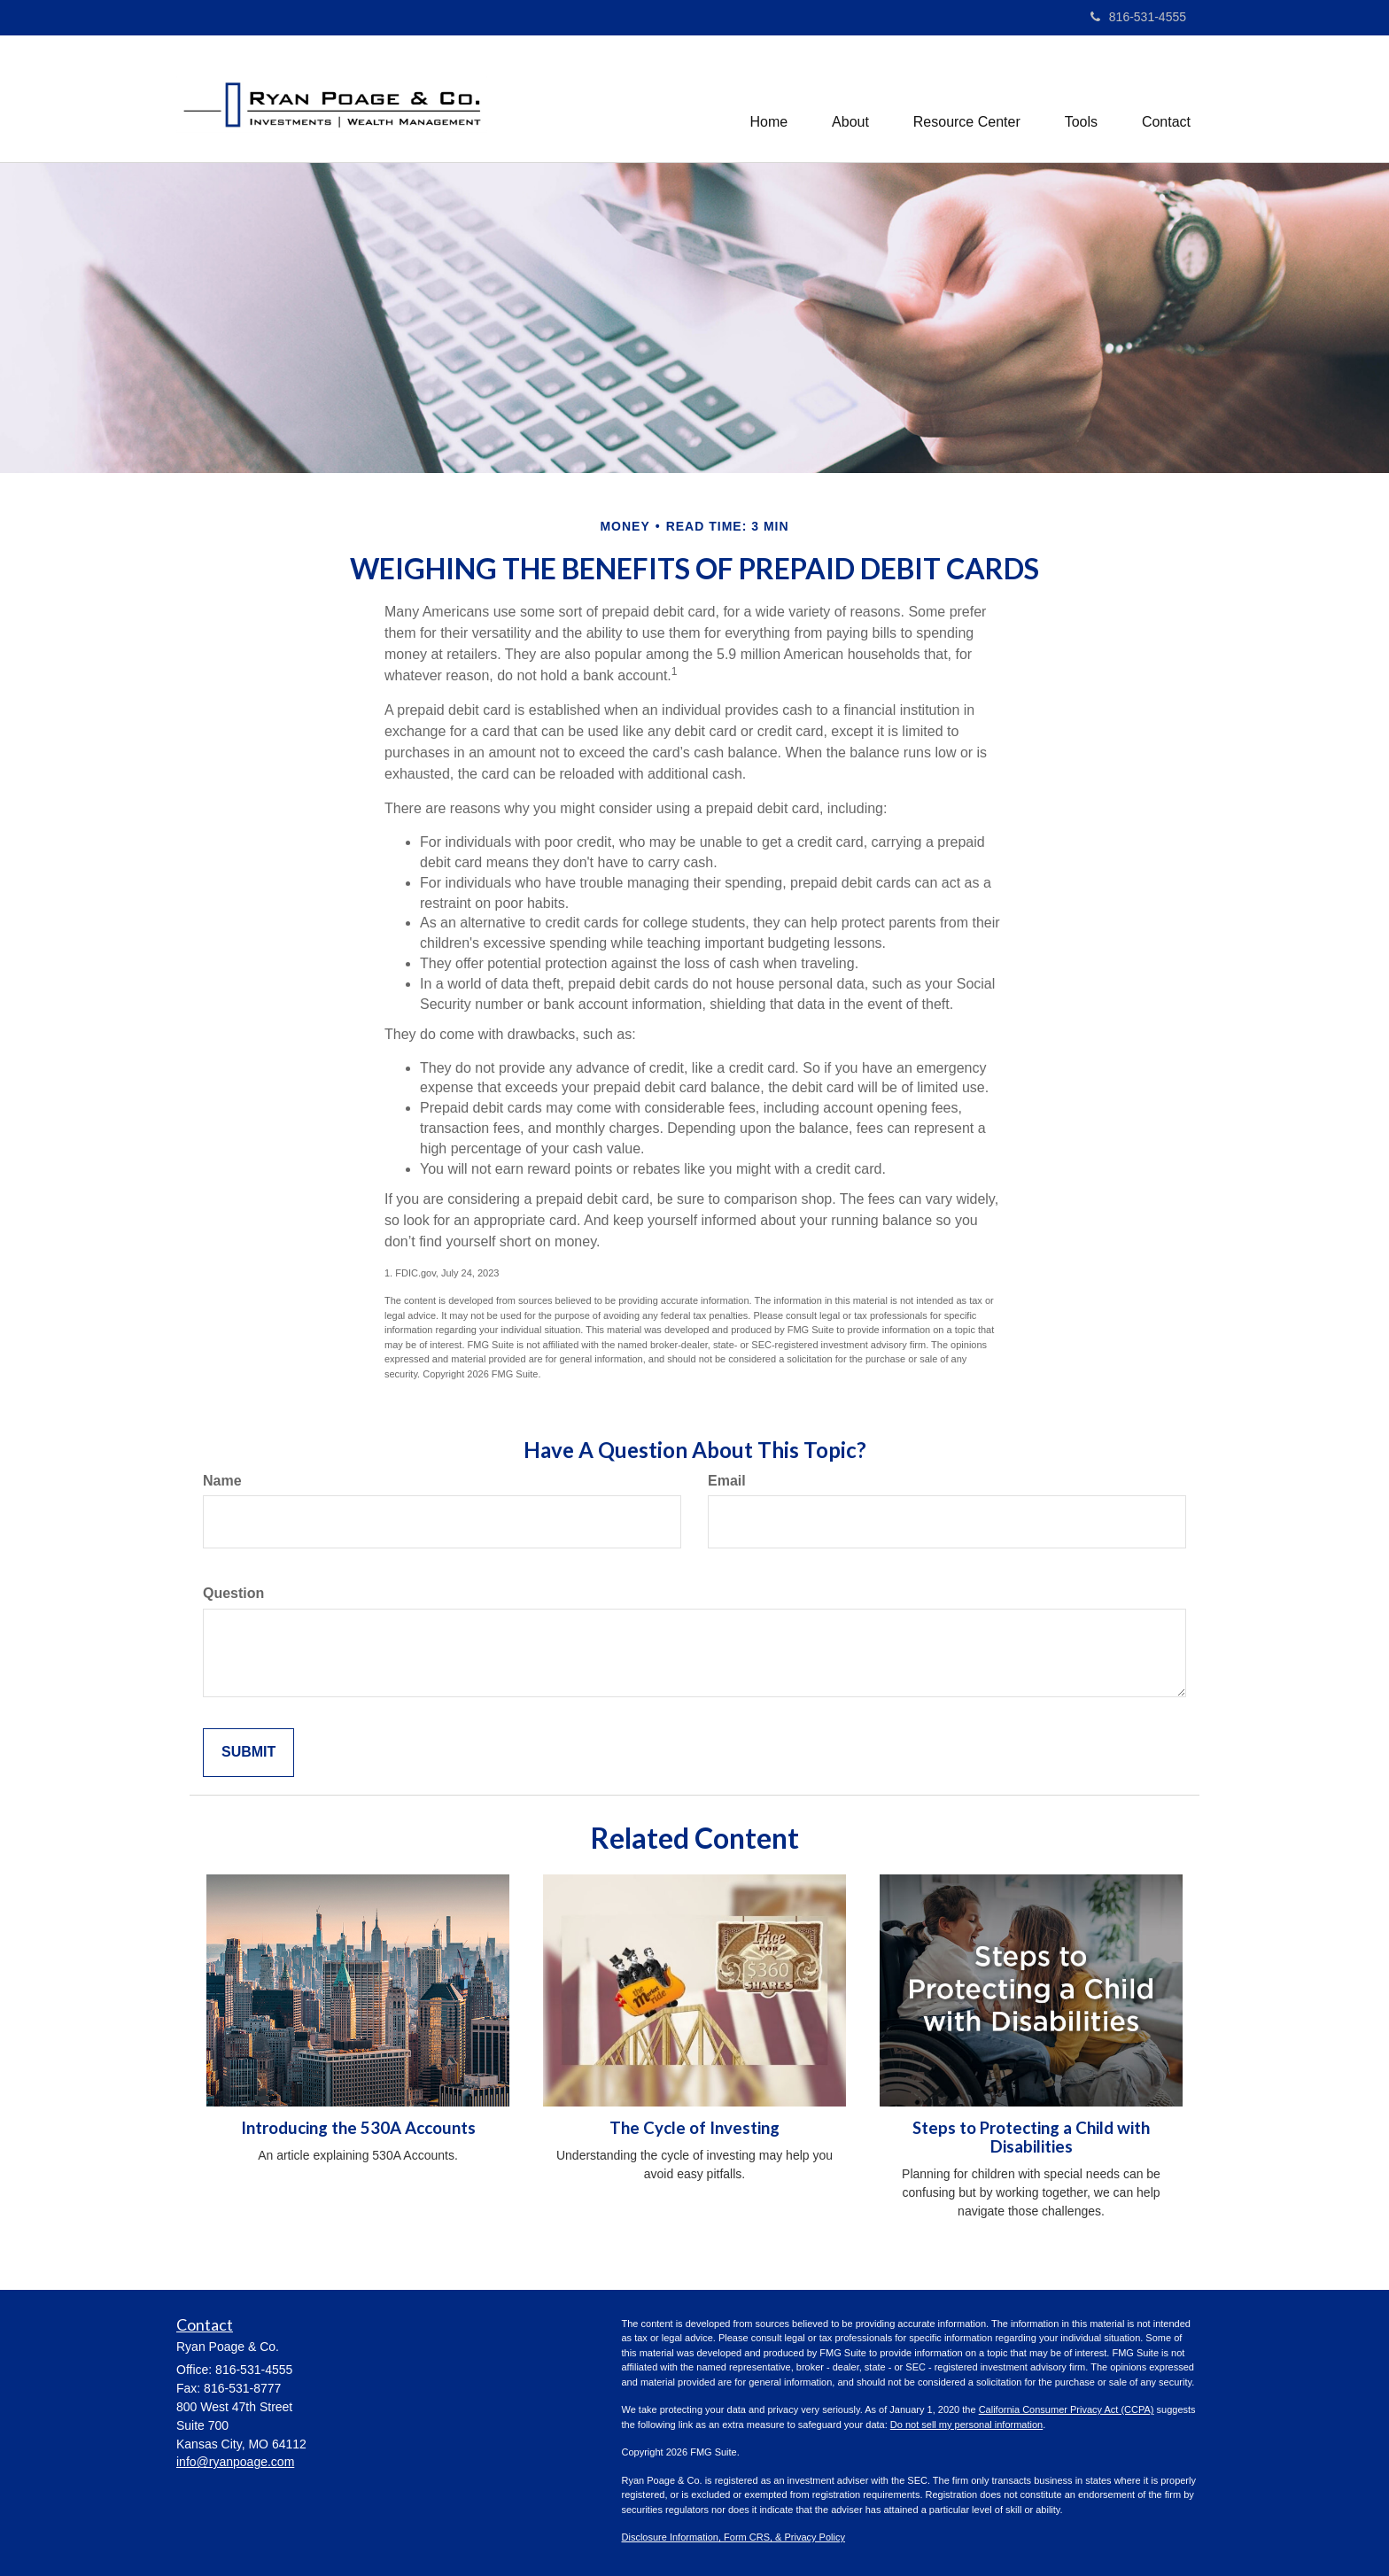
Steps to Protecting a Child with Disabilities (1031, 2137)
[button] (850, 98)
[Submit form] (248, 1752)
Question (233, 1593)
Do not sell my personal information (966, 2424)
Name (222, 1480)
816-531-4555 (1138, 17)
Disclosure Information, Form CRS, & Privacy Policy (733, 2537)
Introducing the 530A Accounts (358, 2128)
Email (727, 1480)
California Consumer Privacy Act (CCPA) (1066, 2409)
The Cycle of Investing (694, 2128)
